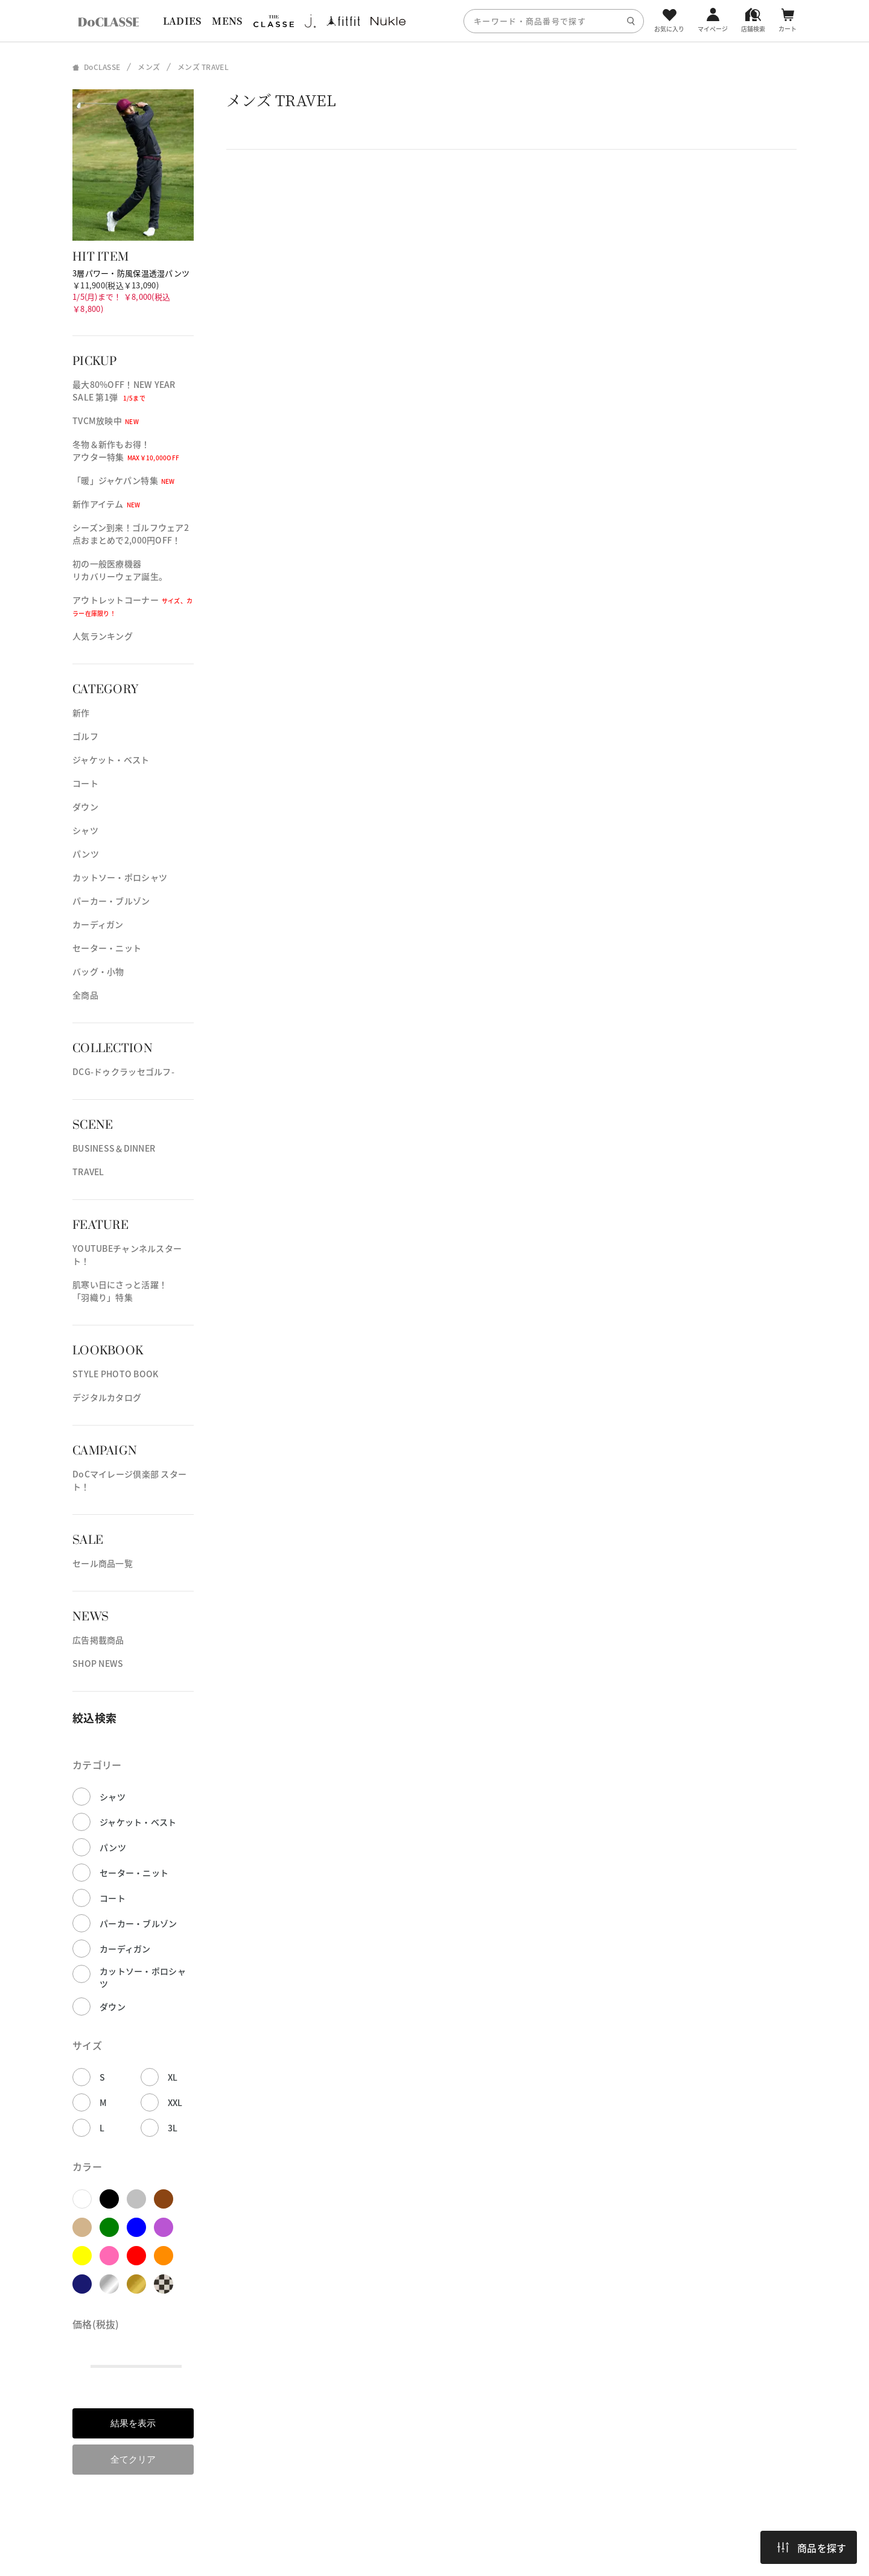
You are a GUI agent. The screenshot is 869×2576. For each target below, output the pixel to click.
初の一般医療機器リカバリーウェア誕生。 (119, 569)
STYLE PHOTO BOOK (115, 1374)
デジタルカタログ (106, 1397)
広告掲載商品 (98, 1640)
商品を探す (811, 2547)
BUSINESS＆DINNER (113, 1148)
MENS (227, 21)
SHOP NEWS (98, 1663)
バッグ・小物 (98, 971)
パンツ (85, 854)
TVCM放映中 (105, 420)
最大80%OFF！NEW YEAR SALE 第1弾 (124, 390)
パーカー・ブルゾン (111, 901)
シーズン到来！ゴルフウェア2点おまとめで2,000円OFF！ (130, 533)
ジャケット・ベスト (111, 759)
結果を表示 (133, 2423)
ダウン (85, 807)
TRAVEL (88, 1172)
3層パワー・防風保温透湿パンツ (130, 273)
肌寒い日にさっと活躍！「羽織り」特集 (119, 1290)
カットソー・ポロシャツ (119, 877)
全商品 (85, 995)
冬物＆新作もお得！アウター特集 (125, 450)
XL (173, 2077)
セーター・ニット (106, 948)
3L (173, 2128)
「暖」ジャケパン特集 (123, 480)
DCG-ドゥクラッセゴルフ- (123, 1071)
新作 (81, 712)
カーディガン (98, 924)
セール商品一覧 (102, 1563)
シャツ (85, 830)
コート (85, 783)
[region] (434, 21)
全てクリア (133, 2459)
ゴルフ (85, 736)
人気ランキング (102, 636)
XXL (175, 2102)
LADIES (182, 21)
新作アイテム (106, 504)
